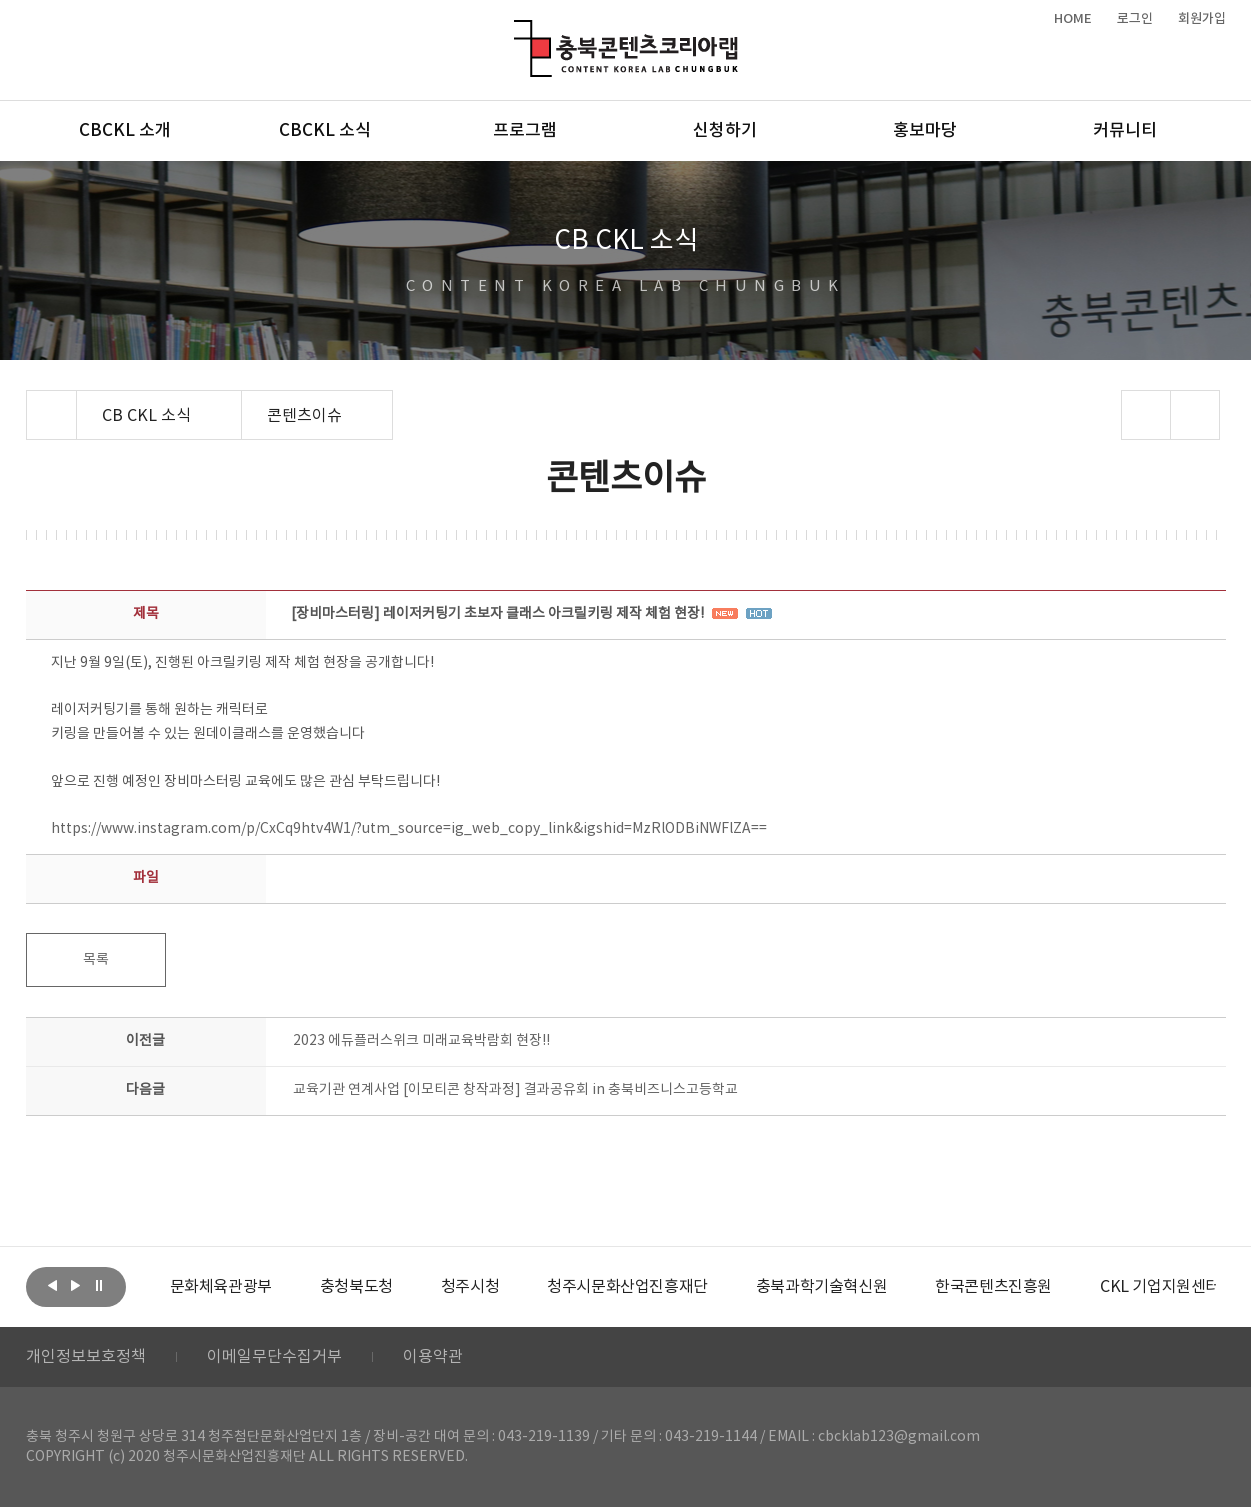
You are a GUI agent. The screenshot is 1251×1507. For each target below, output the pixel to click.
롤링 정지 (99, 1285)
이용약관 (433, 1357)
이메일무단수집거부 (274, 1357)
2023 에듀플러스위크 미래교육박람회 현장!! (421, 1041)
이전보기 (53, 1285)
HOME (1073, 19)
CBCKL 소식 (325, 131)
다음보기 (76, 1285)
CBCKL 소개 (125, 131)
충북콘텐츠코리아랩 (518, 31)
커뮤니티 (1125, 131)
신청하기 (725, 131)
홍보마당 (925, 131)
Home (31, 402)
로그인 (1135, 19)
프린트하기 (1194, 415)
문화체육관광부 (221, 1287)
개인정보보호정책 (86, 1357)
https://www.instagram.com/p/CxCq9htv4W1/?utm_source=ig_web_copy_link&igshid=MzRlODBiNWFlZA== (409, 829)
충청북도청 (356, 1287)
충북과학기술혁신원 (821, 1287)
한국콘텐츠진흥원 (993, 1287)
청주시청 (470, 1287)
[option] (221, 1287)
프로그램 (525, 131)
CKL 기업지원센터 (1160, 1287)
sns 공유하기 (1145, 415)
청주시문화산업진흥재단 (627, 1287)
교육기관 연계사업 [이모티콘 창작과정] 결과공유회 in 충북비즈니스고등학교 (515, 1090)
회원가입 (1202, 19)
